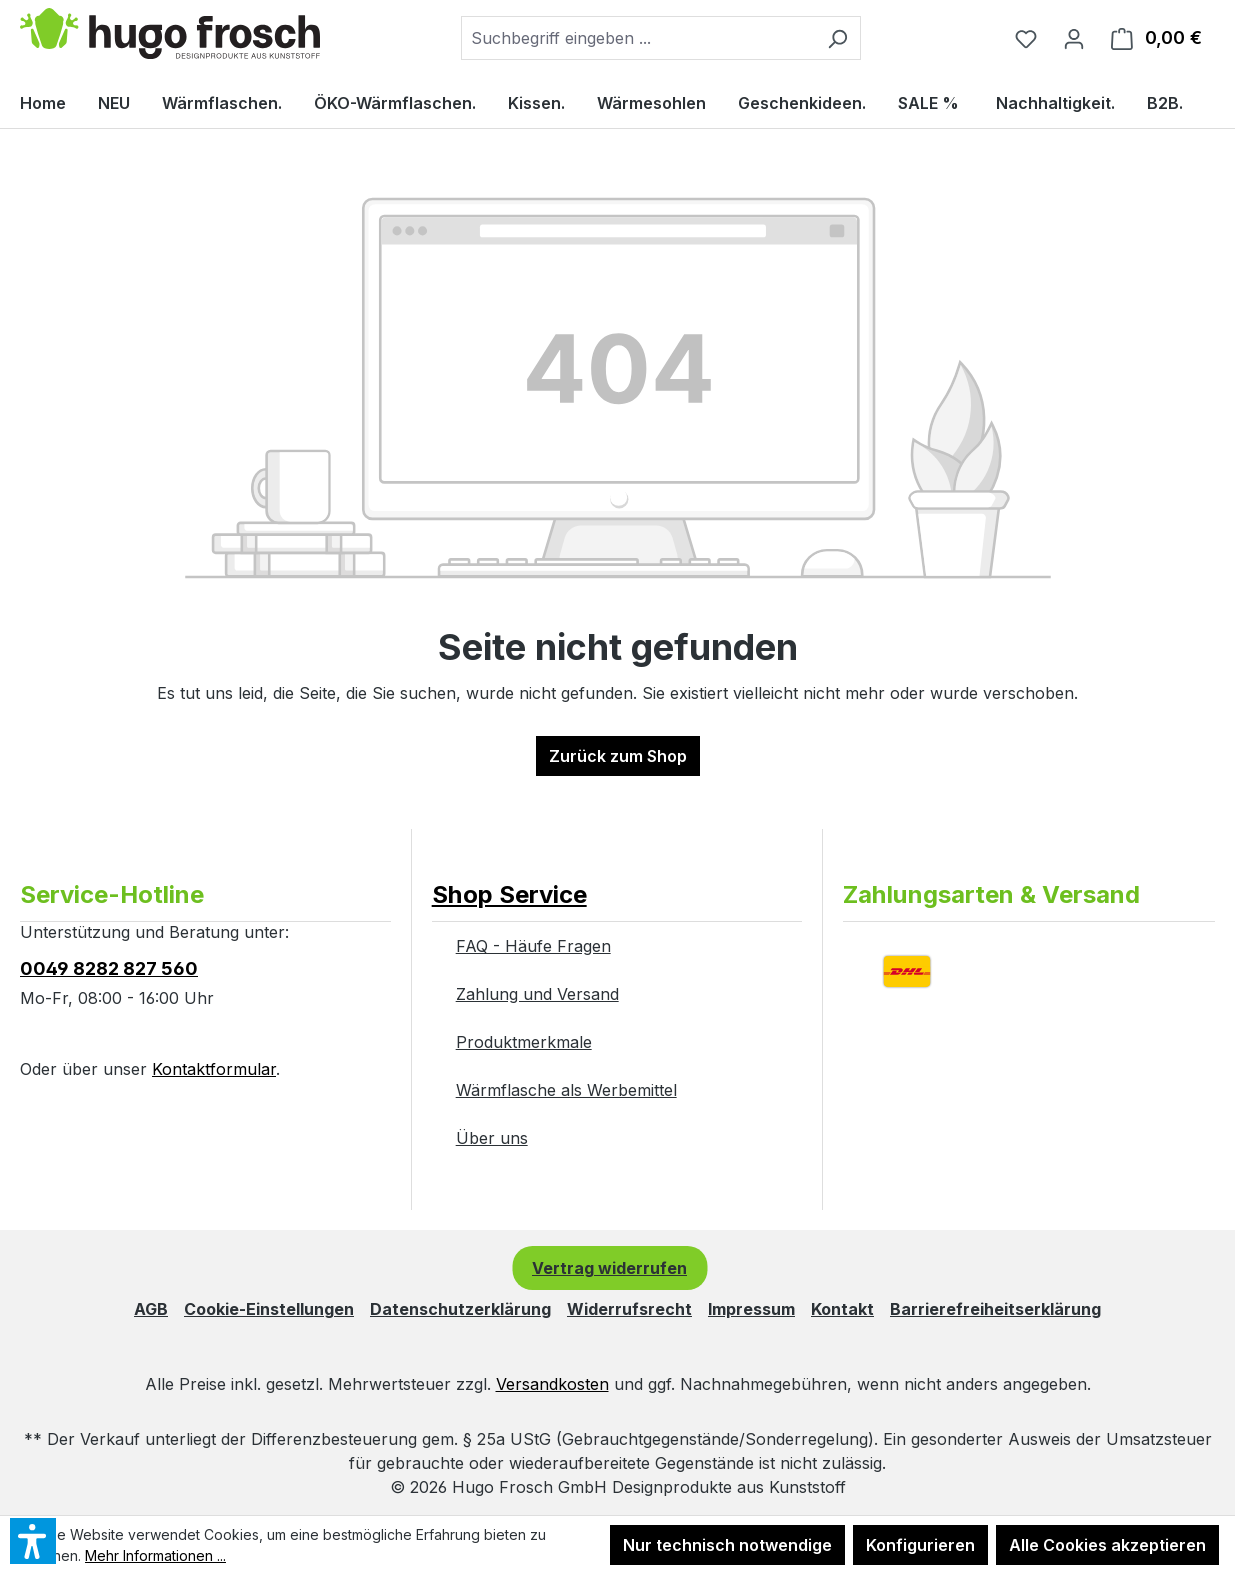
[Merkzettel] (1026, 38)
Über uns (492, 1138)
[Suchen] (837, 38)
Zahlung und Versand (537, 994)
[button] (617, 875)
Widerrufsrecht (629, 1309)
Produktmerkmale (524, 1042)
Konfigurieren (920, 1545)
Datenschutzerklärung (460, 1309)
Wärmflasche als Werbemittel (566, 1090)
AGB (151, 1309)
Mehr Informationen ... (155, 1555)
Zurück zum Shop (618, 756)
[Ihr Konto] (1074, 38)
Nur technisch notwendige (727, 1545)
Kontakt (842, 1309)
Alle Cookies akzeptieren (1107, 1545)
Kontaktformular (214, 1069)
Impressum (751, 1309)
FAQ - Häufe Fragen (533, 946)
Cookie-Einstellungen (269, 1309)
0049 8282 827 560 (109, 969)
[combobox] (638, 38)
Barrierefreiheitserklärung (995, 1309)
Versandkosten (552, 1384)
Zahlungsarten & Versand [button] (991, 894)
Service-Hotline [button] (112, 894)
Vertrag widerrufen (609, 1268)
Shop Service (509, 894)
